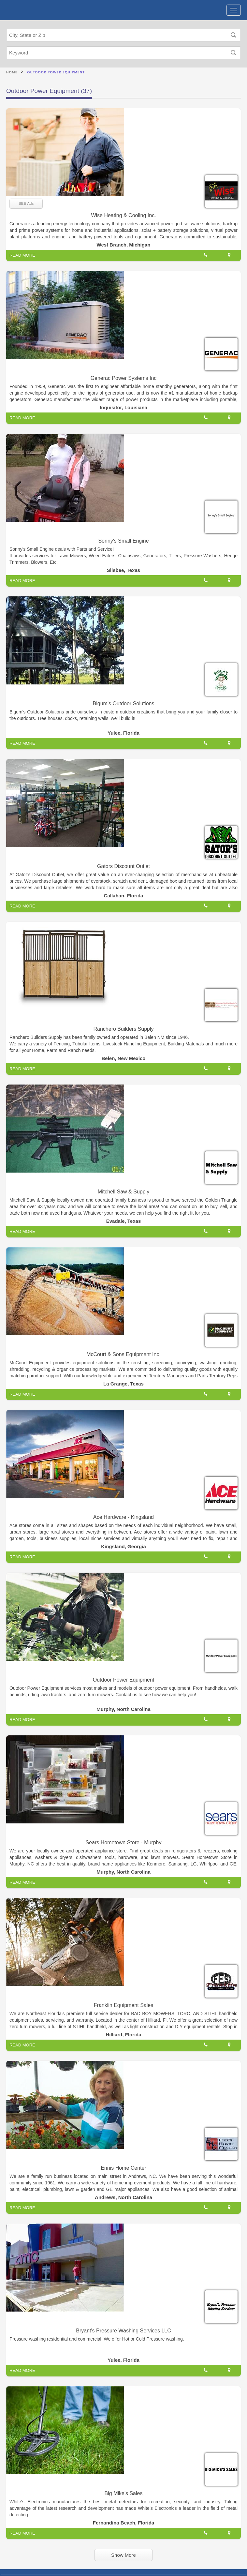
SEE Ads (26, 203)
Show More (123, 2555)
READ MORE (22, 255)
